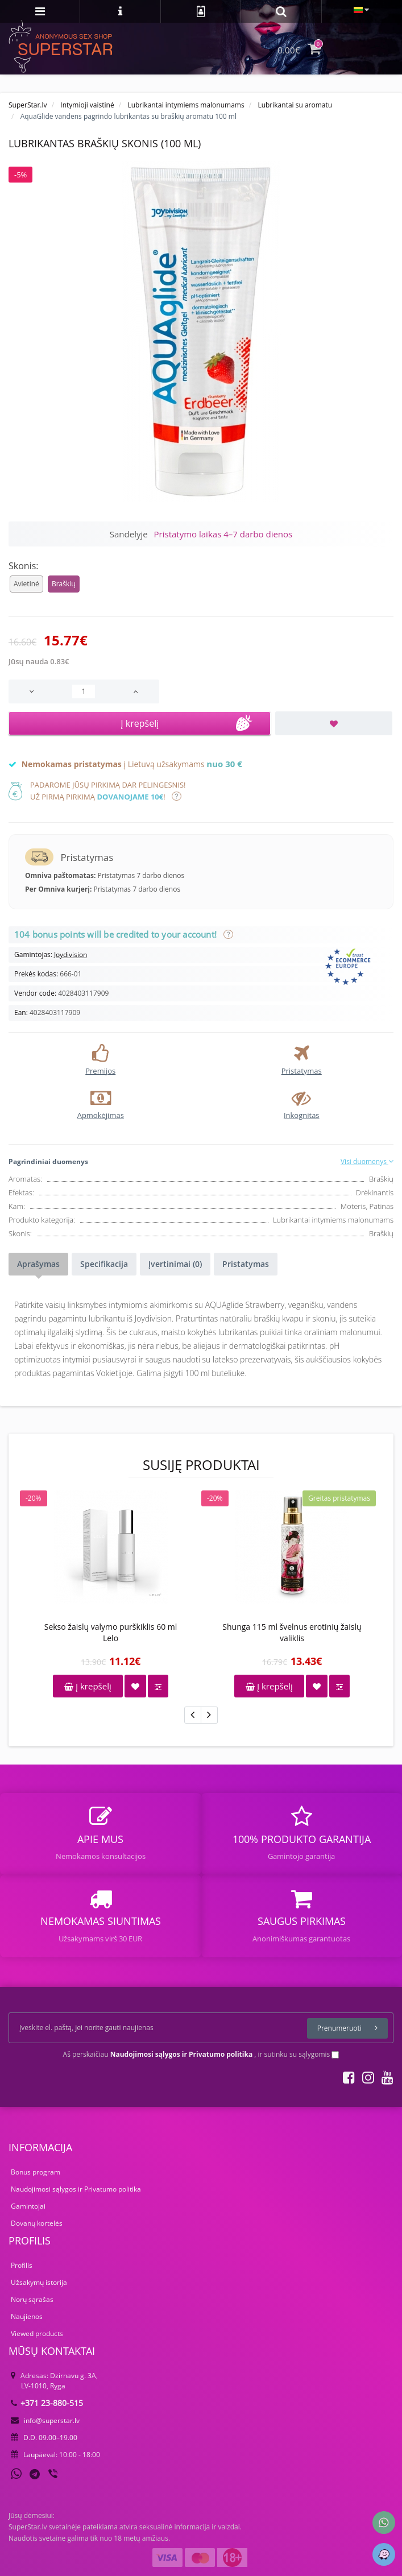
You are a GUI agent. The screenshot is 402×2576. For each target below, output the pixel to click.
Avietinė (26, 584)
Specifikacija (104, 1263)
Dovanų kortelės (37, 2223)
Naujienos (27, 2316)
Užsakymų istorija (39, 2282)
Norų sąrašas (32, 2299)
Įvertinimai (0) (175, 1263)
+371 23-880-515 (47, 2402)
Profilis (21, 2265)
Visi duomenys (367, 1161)
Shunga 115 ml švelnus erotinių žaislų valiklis (291, 1632)
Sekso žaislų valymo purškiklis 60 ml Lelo (110, 1632)
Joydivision (70, 954)
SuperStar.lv (28, 105)
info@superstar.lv (45, 2420)
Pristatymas (245, 1263)
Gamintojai (28, 2206)
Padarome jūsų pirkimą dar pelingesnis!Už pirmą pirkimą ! (108, 791)
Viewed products (37, 2333)
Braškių (64, 584)
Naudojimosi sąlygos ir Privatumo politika (76, 2189)
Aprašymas (38, 1263)
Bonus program (35, 2172)
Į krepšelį (87, 1686)
